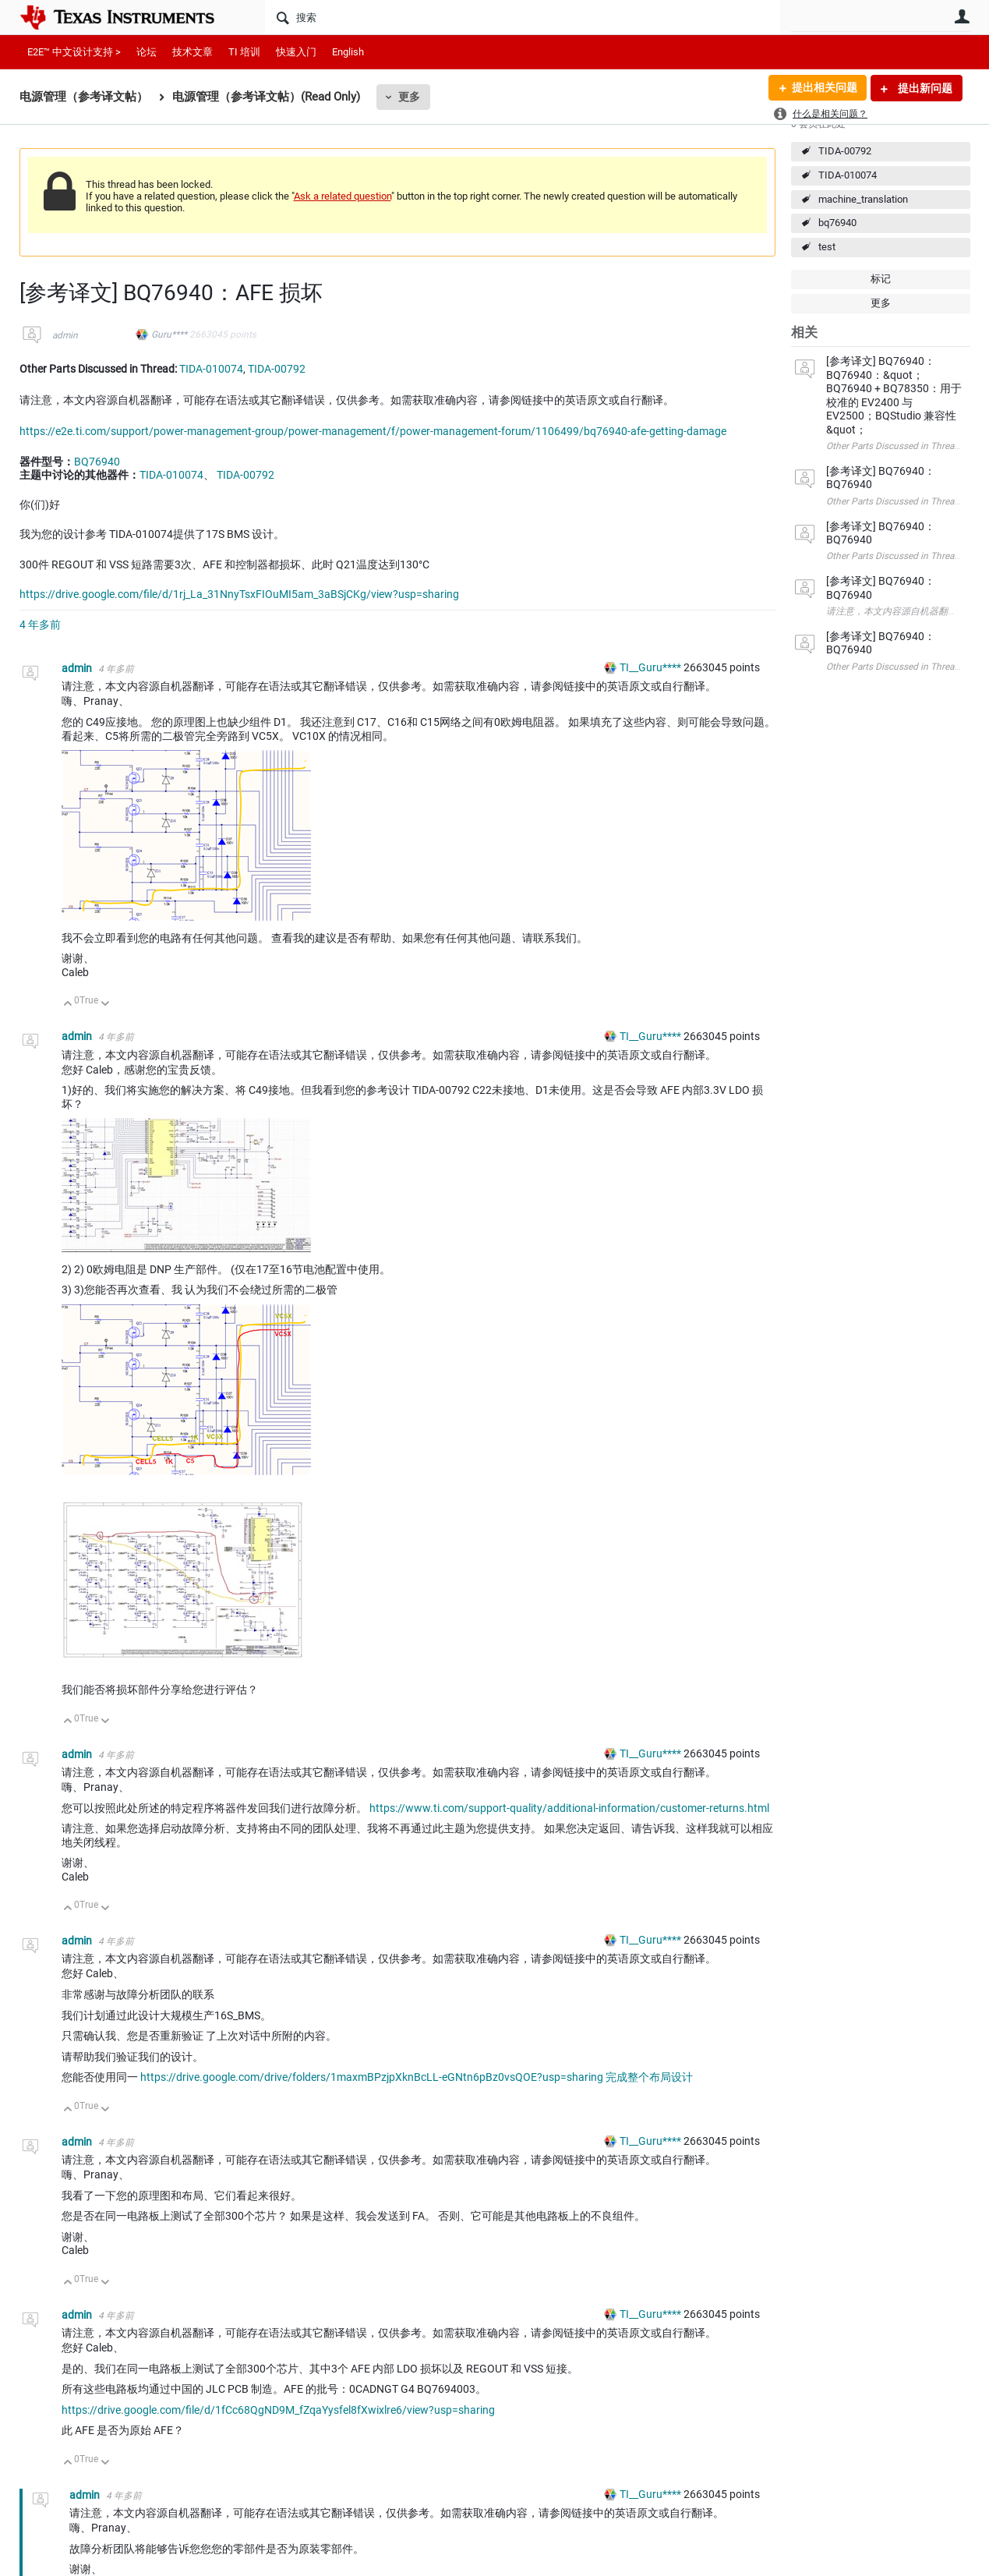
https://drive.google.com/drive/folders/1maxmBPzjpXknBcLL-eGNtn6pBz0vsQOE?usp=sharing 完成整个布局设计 (416, 2077)
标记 (881, 279)
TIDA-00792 (844, 151)
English (348, 52)
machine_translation (863, 199)
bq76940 (837, 222)
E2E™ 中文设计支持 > (74, 52)
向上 (68, 1004)
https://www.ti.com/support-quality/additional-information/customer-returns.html (569, 1808)
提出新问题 (923, 88)
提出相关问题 (824, 88)
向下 (104, 1004)
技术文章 (192, 52)
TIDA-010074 (847, 175)
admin (65, 335)
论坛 (146, 52)
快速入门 (296, 52)
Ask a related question (342, 196)
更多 (409, 96)
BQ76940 (97, 461)
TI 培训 (244, 52)
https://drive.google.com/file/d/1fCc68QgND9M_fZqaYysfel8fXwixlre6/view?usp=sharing (278, 2410)
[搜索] (522, 17)
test (826, 247)
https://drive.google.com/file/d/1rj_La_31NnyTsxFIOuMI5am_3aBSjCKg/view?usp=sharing (239, 594)
